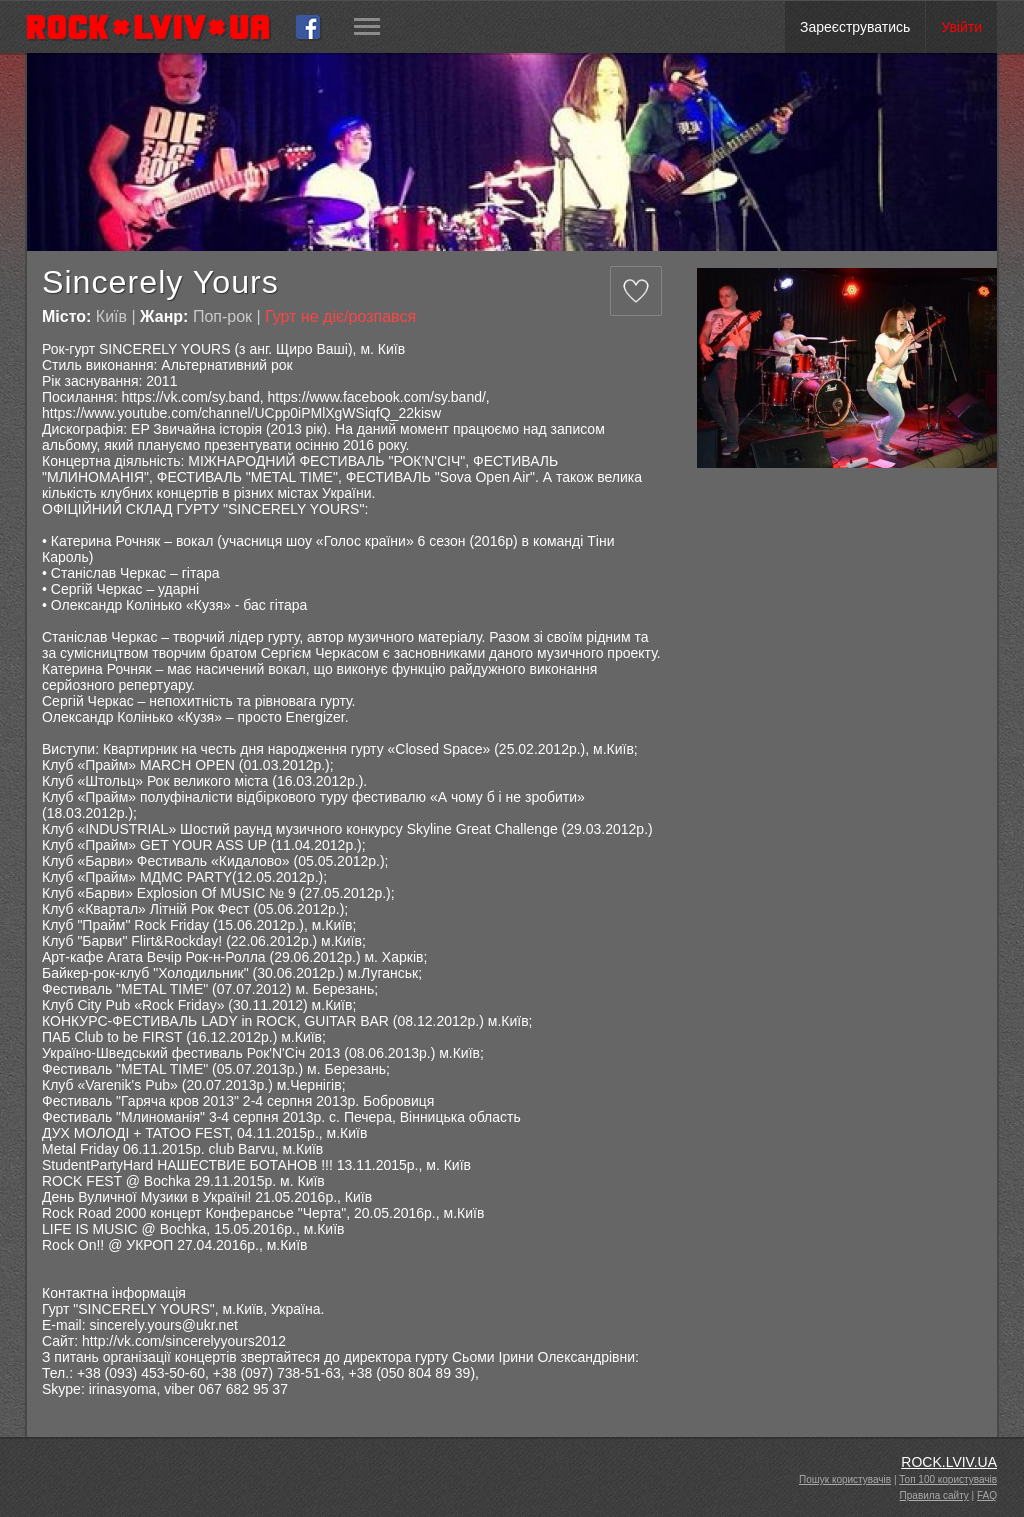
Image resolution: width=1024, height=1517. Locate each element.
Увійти (961, 27)
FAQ (987, 1495)
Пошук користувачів (845, 1479)
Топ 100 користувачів (948, 1479)
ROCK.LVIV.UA (949, 1462)
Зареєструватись (855, 27)
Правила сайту (934, 1495)
